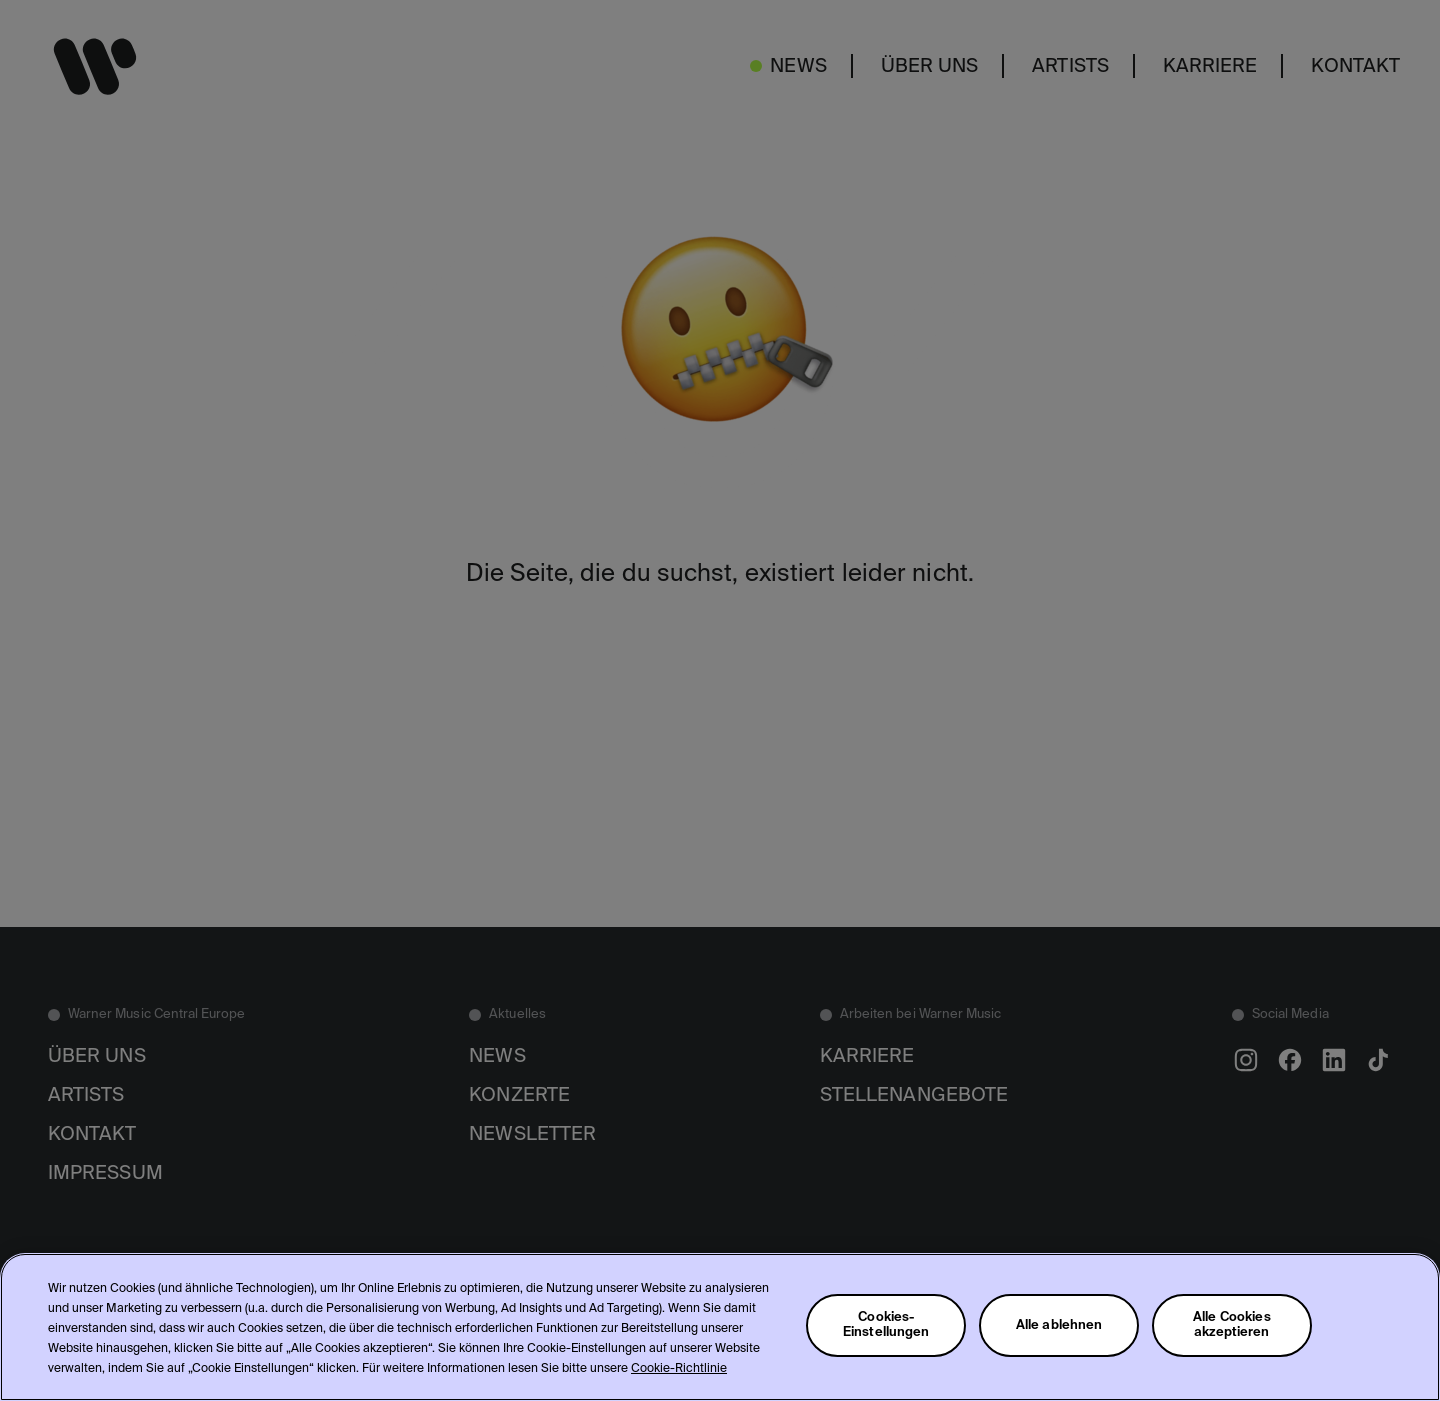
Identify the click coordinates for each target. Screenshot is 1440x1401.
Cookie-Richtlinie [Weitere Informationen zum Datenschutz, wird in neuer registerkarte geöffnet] (679, 1369)
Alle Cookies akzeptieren (1232, 1325)
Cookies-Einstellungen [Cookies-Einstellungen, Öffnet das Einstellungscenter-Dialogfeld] (886, 1325)
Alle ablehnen (1059, 1325)
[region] (720, 1327)
